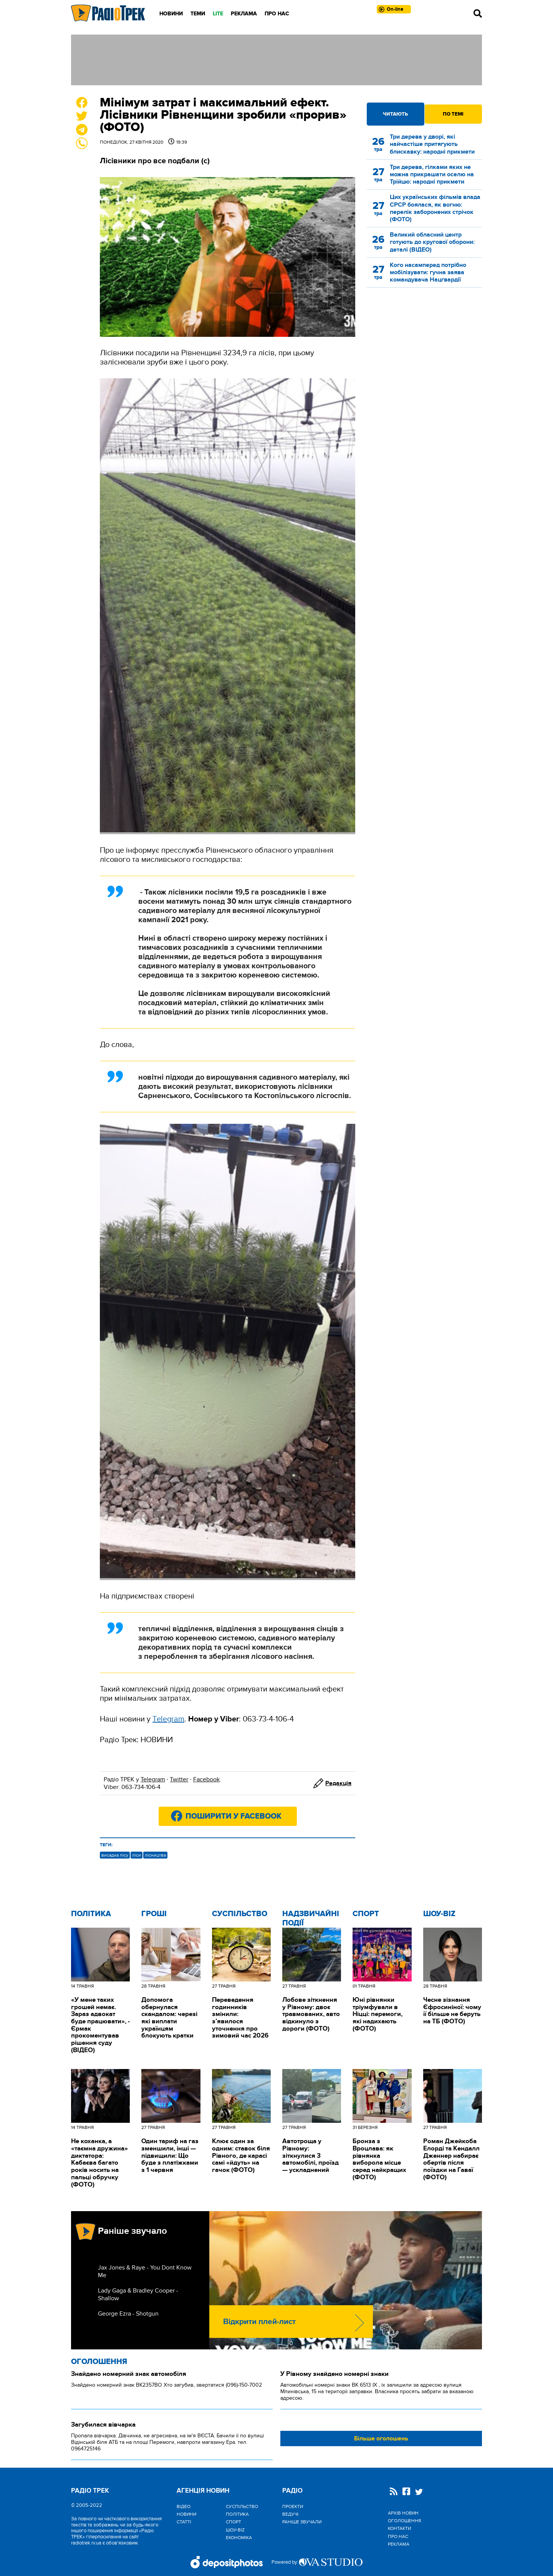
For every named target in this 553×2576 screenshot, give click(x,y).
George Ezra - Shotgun (128, 2314)
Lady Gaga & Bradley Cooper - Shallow (138, 2294)
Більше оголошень (381, 2438)
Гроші (154, 1913)
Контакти (399, 2528)
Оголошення (99, 2361)
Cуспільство (239, 1913)
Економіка (239, 2537)
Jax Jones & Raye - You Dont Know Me (145, 2271)
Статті (184, 2522)
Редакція (338, 1783)
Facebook (206, 1779)
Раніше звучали (301, 2522)
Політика (91, 1913)
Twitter (179, 1779)
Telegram (153, 1779)
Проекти (292, 2506)
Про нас (277, 13)
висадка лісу (114, 1855)
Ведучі (290, 2514)
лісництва (155, 1855)
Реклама (244, 13)
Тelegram (168, 1719)
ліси (136, 1855)
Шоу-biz (439, 1913)
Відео (183, 2506)
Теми (197, 13)
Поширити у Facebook (233, 1816)
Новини (171, 13)
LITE (218, 13)
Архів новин (403, 2513)
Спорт (366, 1913)
